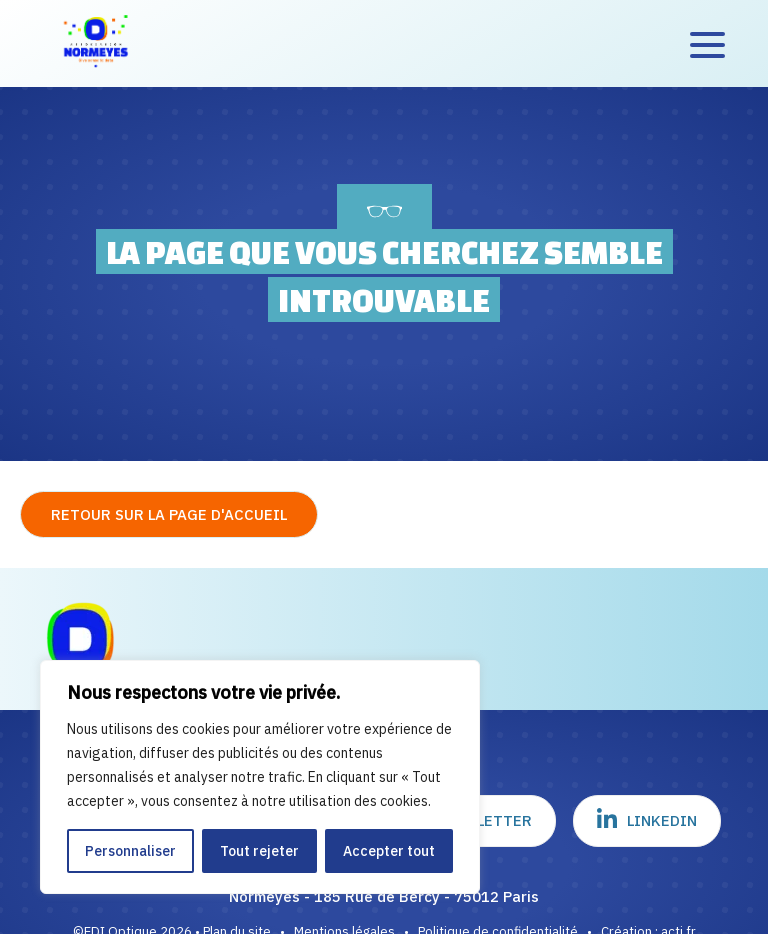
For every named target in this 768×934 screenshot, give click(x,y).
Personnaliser (130, 851)
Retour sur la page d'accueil (169, 514)
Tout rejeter (259, 851)
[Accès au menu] (707, 44)
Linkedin (647, 819)
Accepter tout (389, 851)
